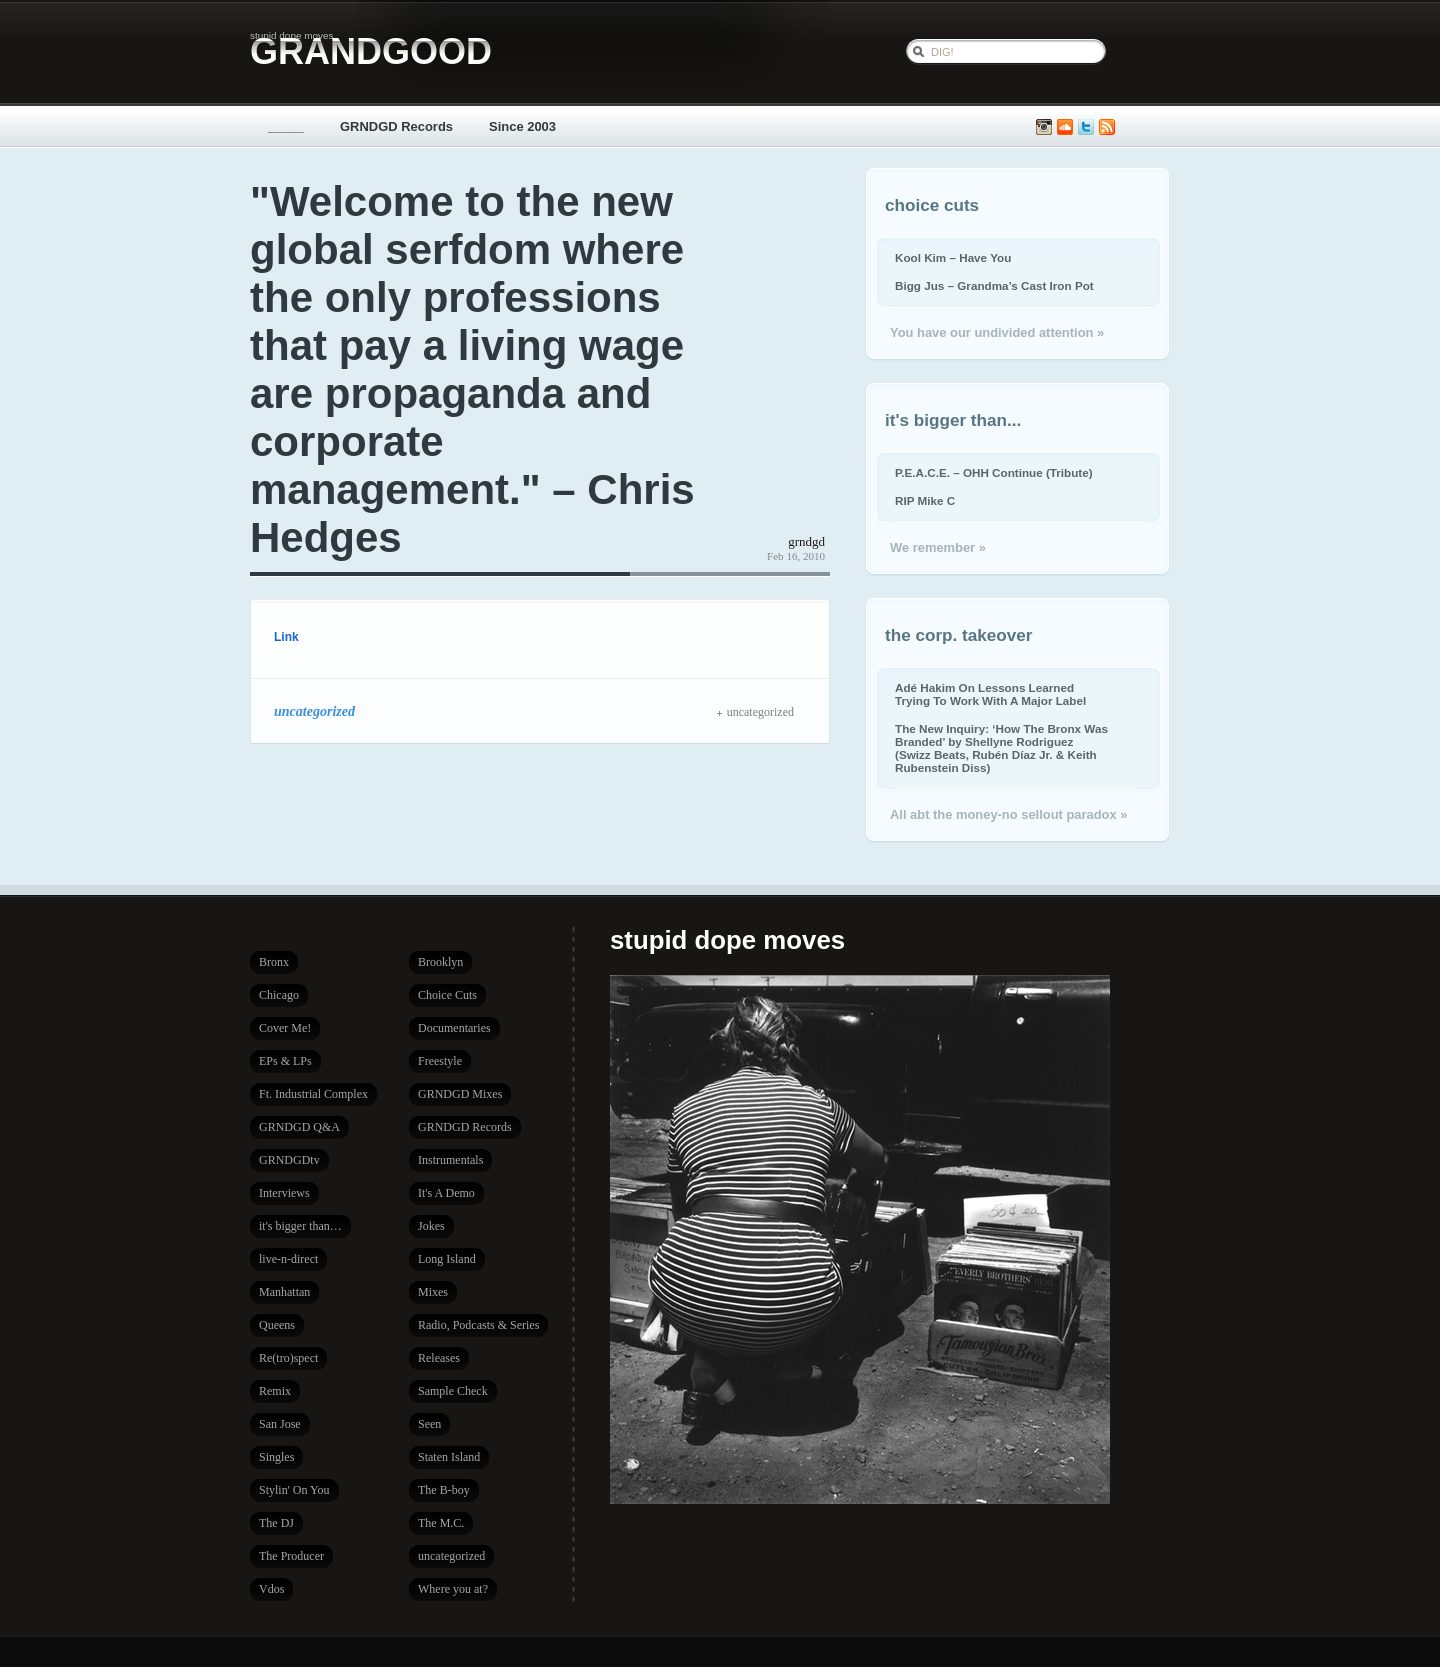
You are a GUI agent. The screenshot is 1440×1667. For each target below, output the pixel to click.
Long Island (447, 1259)
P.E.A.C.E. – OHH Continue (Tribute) (994, 472)
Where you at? (453, 1589)
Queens (277, 1325)
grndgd (806, 541)
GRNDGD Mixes (460, 1094)
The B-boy (444, 1490)
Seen (429, 1424)
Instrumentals (450, 1160)
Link (286, 637)
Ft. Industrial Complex (313, 1094)
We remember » (938, 547)
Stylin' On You (294, 1490)
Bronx (274, 962)
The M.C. (441, 1523)
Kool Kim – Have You (953, 257)
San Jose (280, 1424)
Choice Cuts (447, 995)
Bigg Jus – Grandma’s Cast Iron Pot (994, 285)
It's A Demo (446, 1193)
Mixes (433, 1292)
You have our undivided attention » (997, 332)
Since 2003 (522, 126)
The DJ (276, 1523)
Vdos (271, 1589)
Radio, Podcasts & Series (478, 1325)
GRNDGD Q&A (299, 1127)
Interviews (284, 1193)
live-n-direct (288, 1259)
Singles (276, 1457)
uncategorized (314, 711)
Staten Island (449, 1457)
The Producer (291, 1556)
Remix (275, 1391)
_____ (286, 126)
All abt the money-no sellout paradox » (1008, 814)
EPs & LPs (285, 1061)
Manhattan (284, 1292)
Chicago (279, 995)
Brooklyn (440, 962)
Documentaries (454, 1028)
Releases (439, 1358)
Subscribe (1107, 127)
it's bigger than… (300, 1226)
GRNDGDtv (289, 1160)
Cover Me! (285, 1028)
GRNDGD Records (396, 126)
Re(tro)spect (288, 1358)
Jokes (431, 1226)
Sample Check (453, 1391)
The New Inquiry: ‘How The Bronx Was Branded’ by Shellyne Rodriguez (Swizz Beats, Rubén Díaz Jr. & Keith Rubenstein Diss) (1001, 748)
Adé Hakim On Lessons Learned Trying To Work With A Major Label (990, 694)
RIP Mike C (925, 500)
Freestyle (440, 1061)
